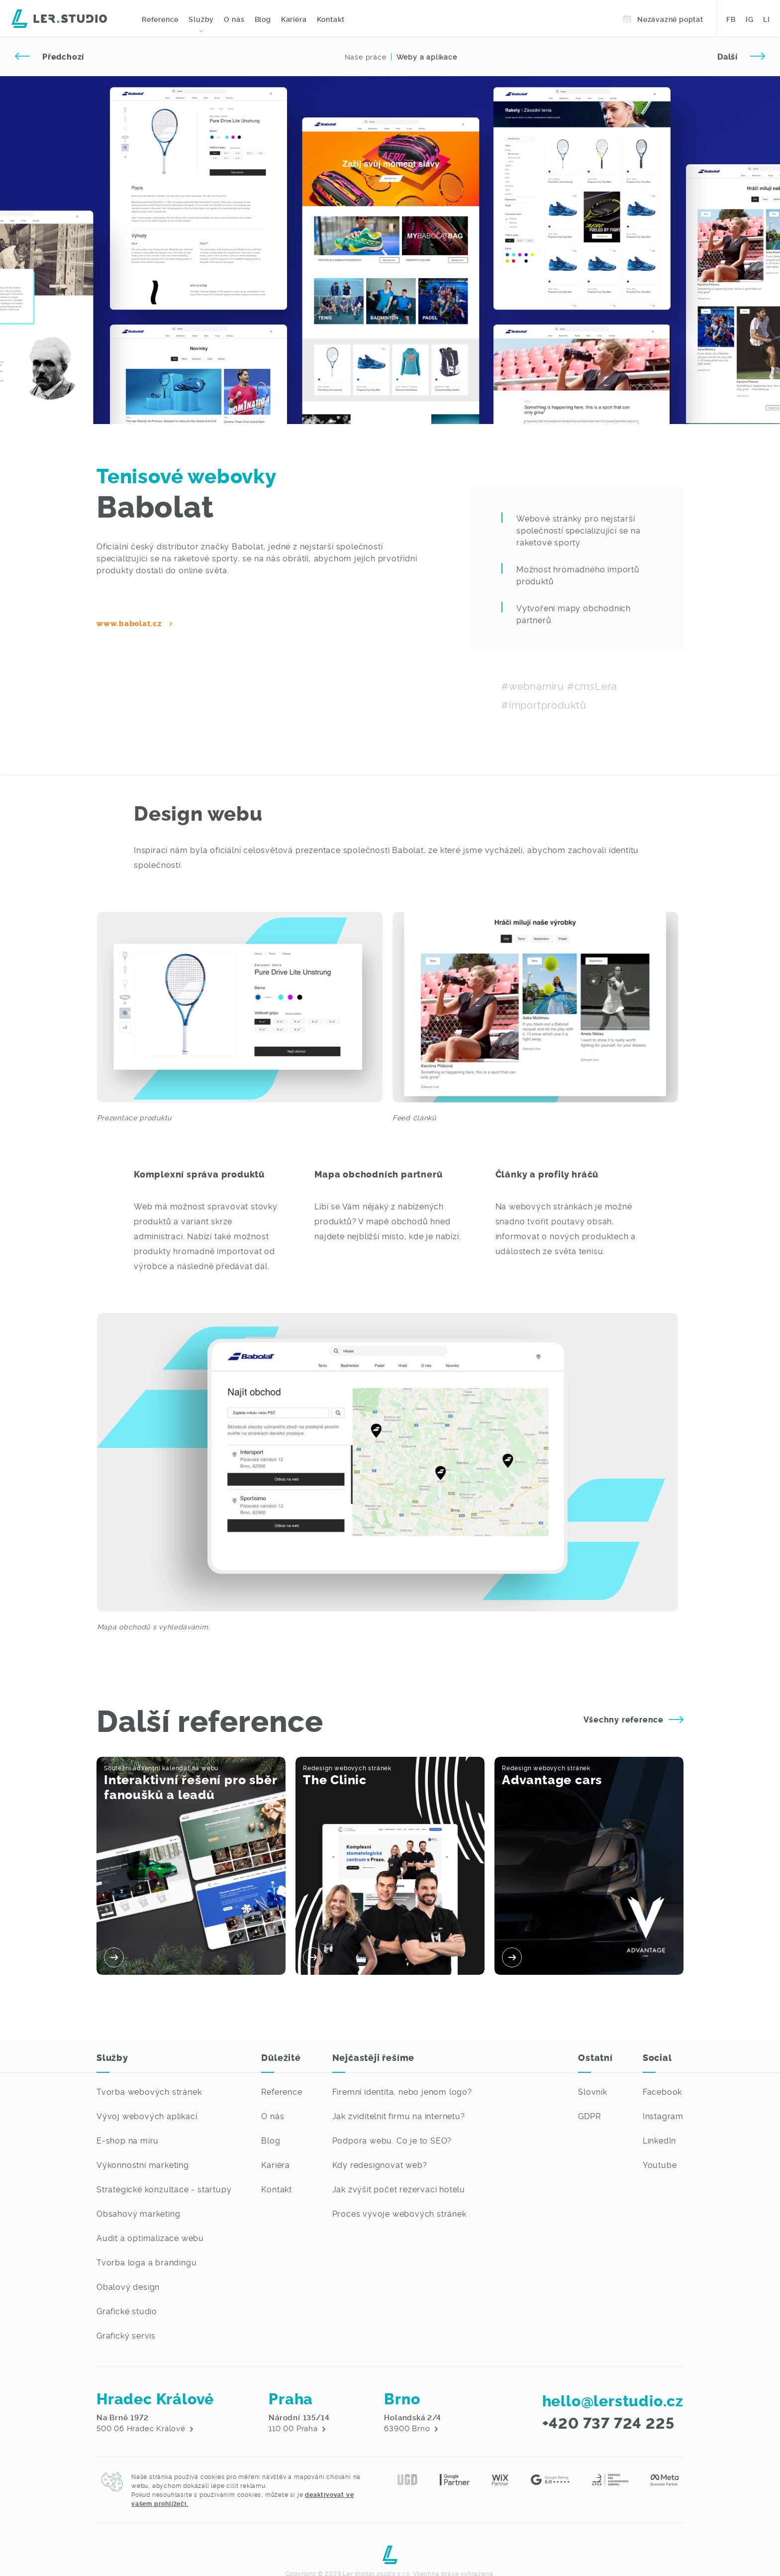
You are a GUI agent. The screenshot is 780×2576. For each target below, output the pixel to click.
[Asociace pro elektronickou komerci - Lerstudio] (610, 2478)
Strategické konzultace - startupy (164, 2188)
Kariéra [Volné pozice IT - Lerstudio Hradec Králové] (293, 18)
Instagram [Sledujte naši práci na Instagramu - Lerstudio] (663, 2115)
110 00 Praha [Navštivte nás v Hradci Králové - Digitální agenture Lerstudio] (299, 2423)
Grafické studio (127, 2310)
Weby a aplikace (426, 57)
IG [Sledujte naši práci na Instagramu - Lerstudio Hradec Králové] (750, 18)
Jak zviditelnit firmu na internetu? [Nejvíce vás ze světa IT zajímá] (398, 2115)
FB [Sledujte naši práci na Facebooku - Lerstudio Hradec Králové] (731, 18)
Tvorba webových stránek (149, 2091)
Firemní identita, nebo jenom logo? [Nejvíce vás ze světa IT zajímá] (402, 2091)
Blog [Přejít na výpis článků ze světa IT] (270, 2140)
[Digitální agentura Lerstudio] (59, 17)
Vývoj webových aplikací (147, 2115)
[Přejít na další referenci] (741, 57)
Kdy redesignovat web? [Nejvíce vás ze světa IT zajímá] (379, 2164)
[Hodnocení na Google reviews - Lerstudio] (550, 2478)
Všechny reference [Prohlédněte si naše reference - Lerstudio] (633, 1719)
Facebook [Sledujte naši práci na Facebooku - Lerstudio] (662, 2091)
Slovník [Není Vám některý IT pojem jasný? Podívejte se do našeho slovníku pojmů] (592, 2091)
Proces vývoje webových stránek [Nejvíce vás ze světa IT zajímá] (399, 2213)
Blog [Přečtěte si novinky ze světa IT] (262, 18)
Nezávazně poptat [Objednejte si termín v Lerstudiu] (663, 18)
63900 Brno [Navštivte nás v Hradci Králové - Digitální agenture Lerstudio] (412, 2423)
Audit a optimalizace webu (150, 2237)
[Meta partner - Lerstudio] (665, 2478)
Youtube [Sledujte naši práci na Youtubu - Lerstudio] (660, 2164)
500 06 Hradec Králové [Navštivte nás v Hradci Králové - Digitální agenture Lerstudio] (145, 2423)
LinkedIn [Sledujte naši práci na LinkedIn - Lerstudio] (659, 2140)
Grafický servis (126, 2335)
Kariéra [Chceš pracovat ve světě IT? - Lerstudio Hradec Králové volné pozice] (275, 2164)
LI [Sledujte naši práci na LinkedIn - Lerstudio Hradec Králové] (766, 18)
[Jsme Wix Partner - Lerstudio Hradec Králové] (500, 2478)
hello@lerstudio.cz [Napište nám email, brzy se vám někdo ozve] (612, 2399)
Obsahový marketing (138, 2213)
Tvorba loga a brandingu (146, 2261)
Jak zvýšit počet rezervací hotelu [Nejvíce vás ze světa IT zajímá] (398, 2188)
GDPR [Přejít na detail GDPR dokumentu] (589, 2115)
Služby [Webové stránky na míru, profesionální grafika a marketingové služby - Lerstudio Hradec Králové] (201, 18)
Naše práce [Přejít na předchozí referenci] (366, 57)
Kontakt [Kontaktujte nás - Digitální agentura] (330, 18)
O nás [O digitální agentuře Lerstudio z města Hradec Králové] (234, 18)
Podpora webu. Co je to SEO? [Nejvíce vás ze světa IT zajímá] (392, 2140)
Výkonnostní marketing (143, 2164)
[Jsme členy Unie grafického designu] (407, 2478)
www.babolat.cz (129, 623)
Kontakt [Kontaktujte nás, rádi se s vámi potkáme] (276, 2188)
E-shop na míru (128, 2140)
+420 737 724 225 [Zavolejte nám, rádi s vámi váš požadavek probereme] (608, 2422)
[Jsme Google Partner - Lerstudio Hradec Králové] (455, 2478)
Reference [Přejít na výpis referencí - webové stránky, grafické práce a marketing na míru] (281, 2091)
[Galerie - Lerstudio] (535, 1007)
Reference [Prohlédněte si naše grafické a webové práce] (160, 18)
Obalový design (128, 2286)
